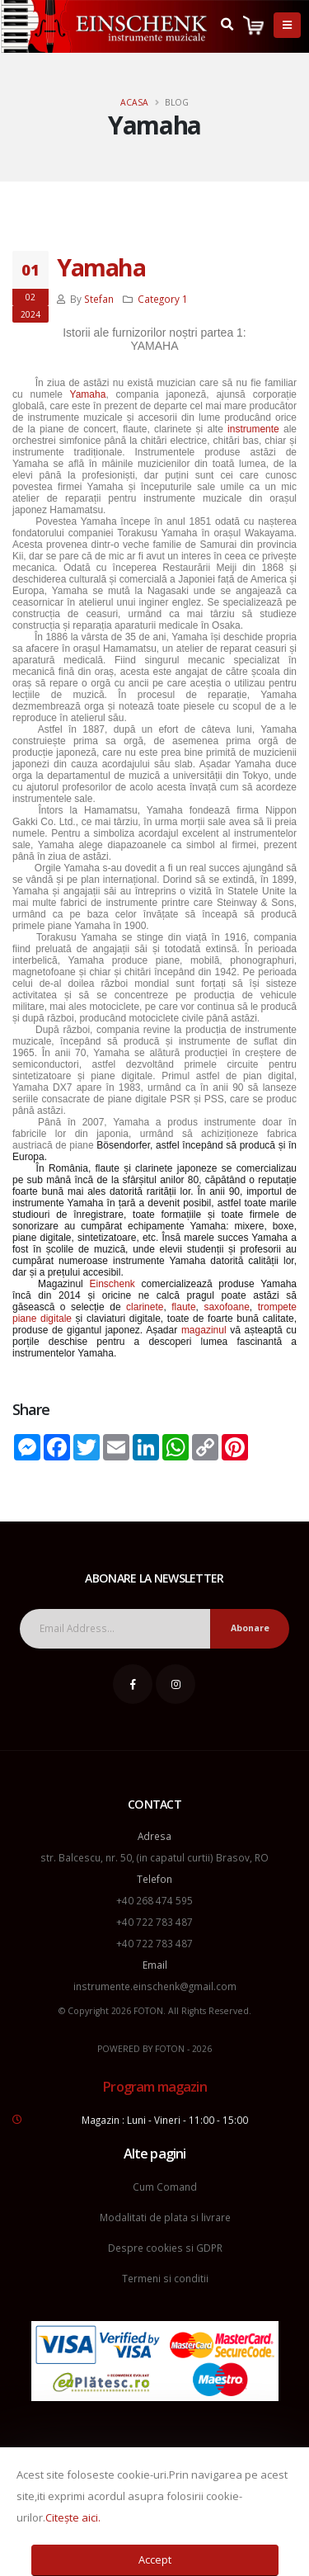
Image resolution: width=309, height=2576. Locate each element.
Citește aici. (73, 2517)
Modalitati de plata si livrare (165, 2217)
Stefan (99, 298)
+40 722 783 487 (154, 1921)
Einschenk (111, 1284)
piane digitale (42, 1318)
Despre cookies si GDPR (165, 2247)
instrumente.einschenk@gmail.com (154, 1986)
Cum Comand (165, 2186)
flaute (183, 1307)
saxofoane (226, 1307)
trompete (277, 1307)
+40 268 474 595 (154, 1900)
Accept (154, 2559)
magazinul (204, 1330)
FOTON (170, 2049)
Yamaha (101, 267)
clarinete (144, 1307)
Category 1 (163, 298)
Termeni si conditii (165, 2278)
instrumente (253, 429)
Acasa (134, 102)
